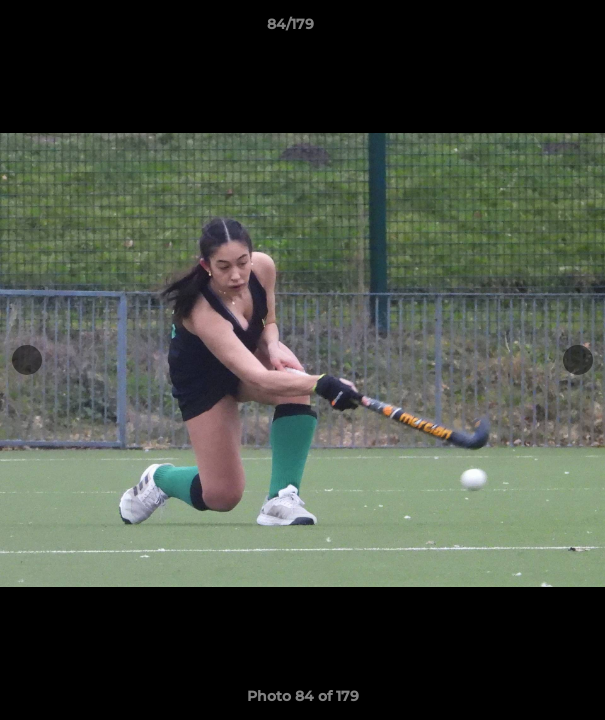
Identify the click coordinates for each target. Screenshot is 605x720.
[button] (533, 29)
